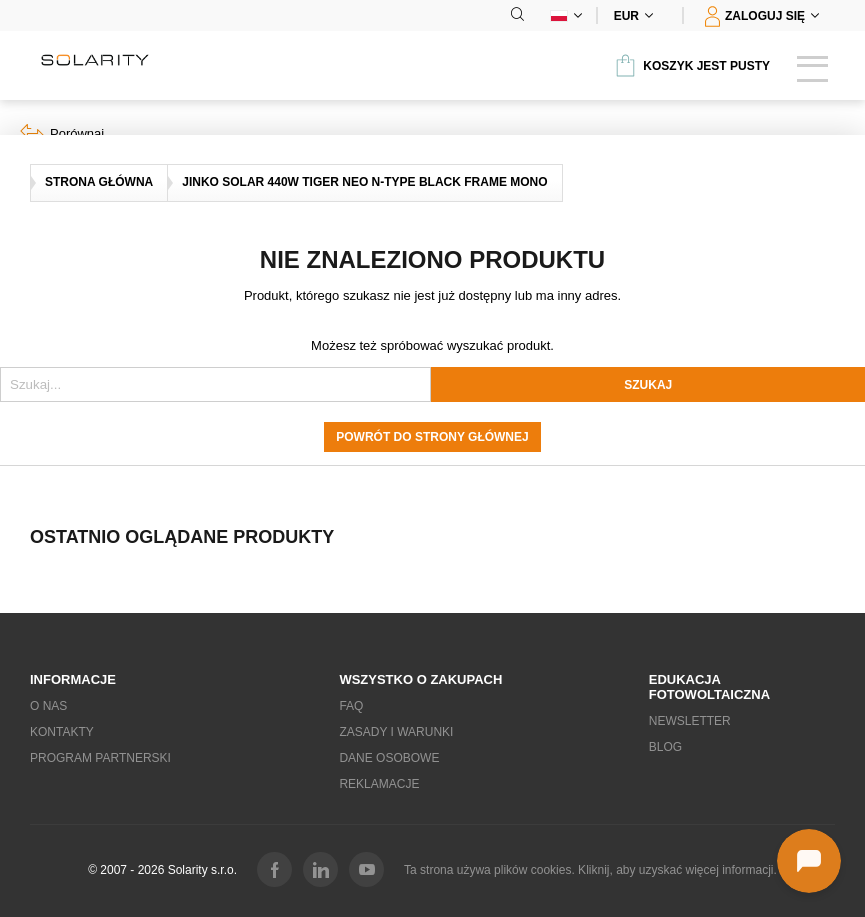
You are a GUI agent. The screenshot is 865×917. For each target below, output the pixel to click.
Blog (665, 747)
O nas (48, 706)
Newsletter (690, 721)
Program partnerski (100, 758)
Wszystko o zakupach (420, 679)
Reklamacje (379, 784)
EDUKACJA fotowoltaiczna (709, 687)
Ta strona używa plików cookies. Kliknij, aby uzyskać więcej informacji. (590, 870)
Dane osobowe (389, 758)
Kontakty (62, 732)
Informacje (73, 679)
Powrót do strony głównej (432, 437)
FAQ (351, 706)
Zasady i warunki (396, 732)
